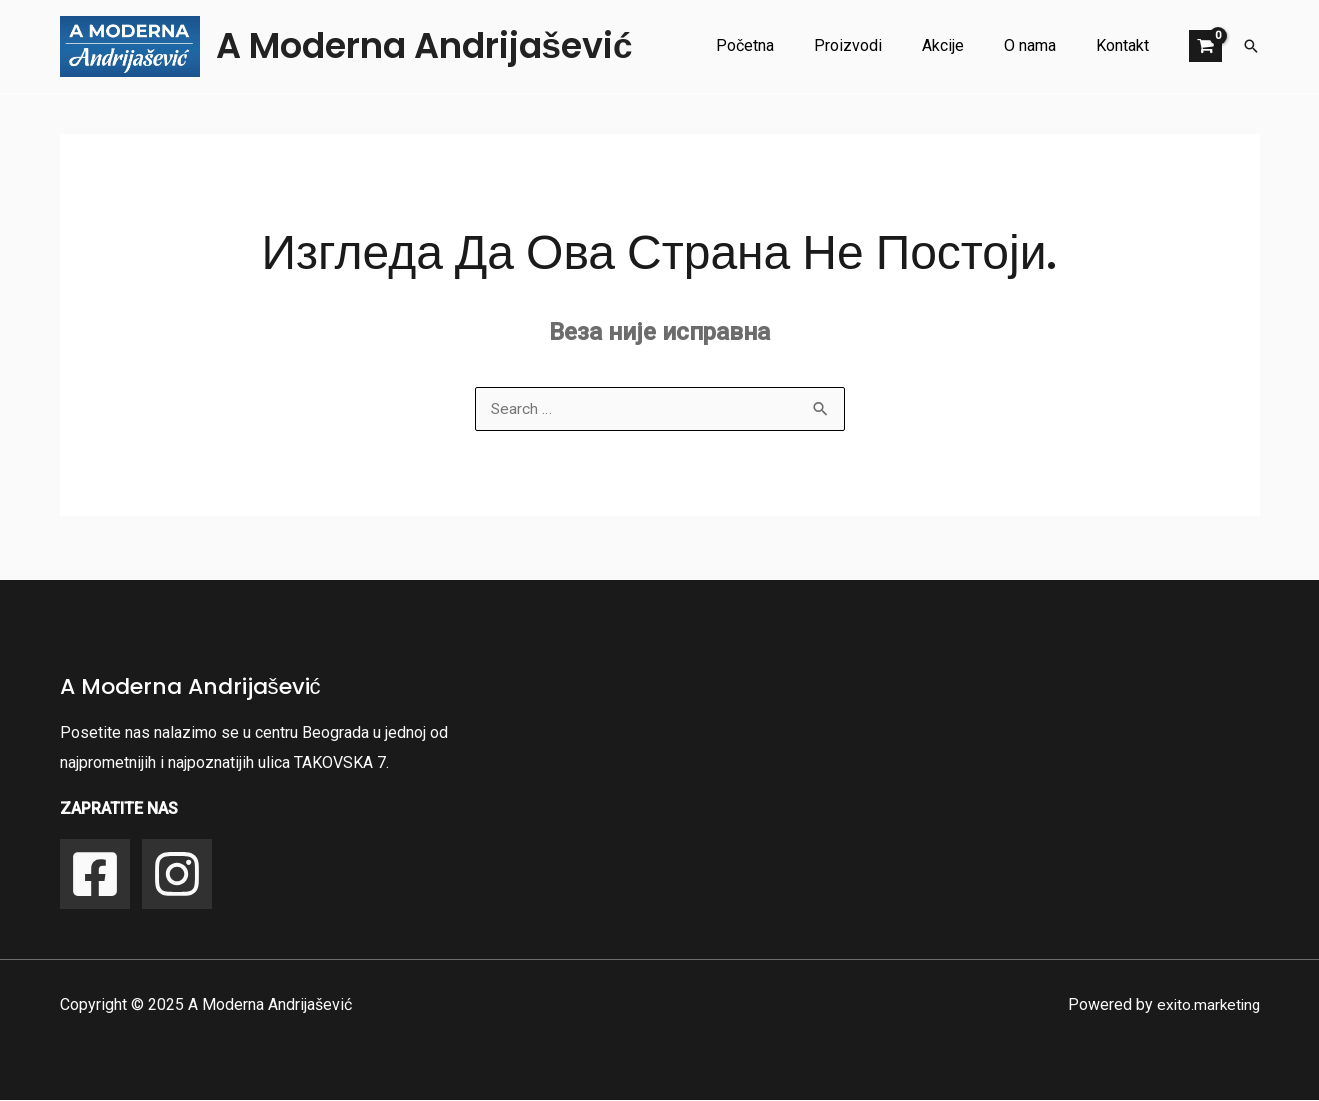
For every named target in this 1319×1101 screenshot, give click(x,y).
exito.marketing (1206, 1005)
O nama (1042, 45)
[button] (1251, 46)
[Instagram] (177, 875)
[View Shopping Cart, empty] (1205, 46)
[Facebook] (95, 875)
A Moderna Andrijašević (424, 45)
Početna (781, 45)
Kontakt (1126, 45)
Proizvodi (876, 45)
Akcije (963, 45)
